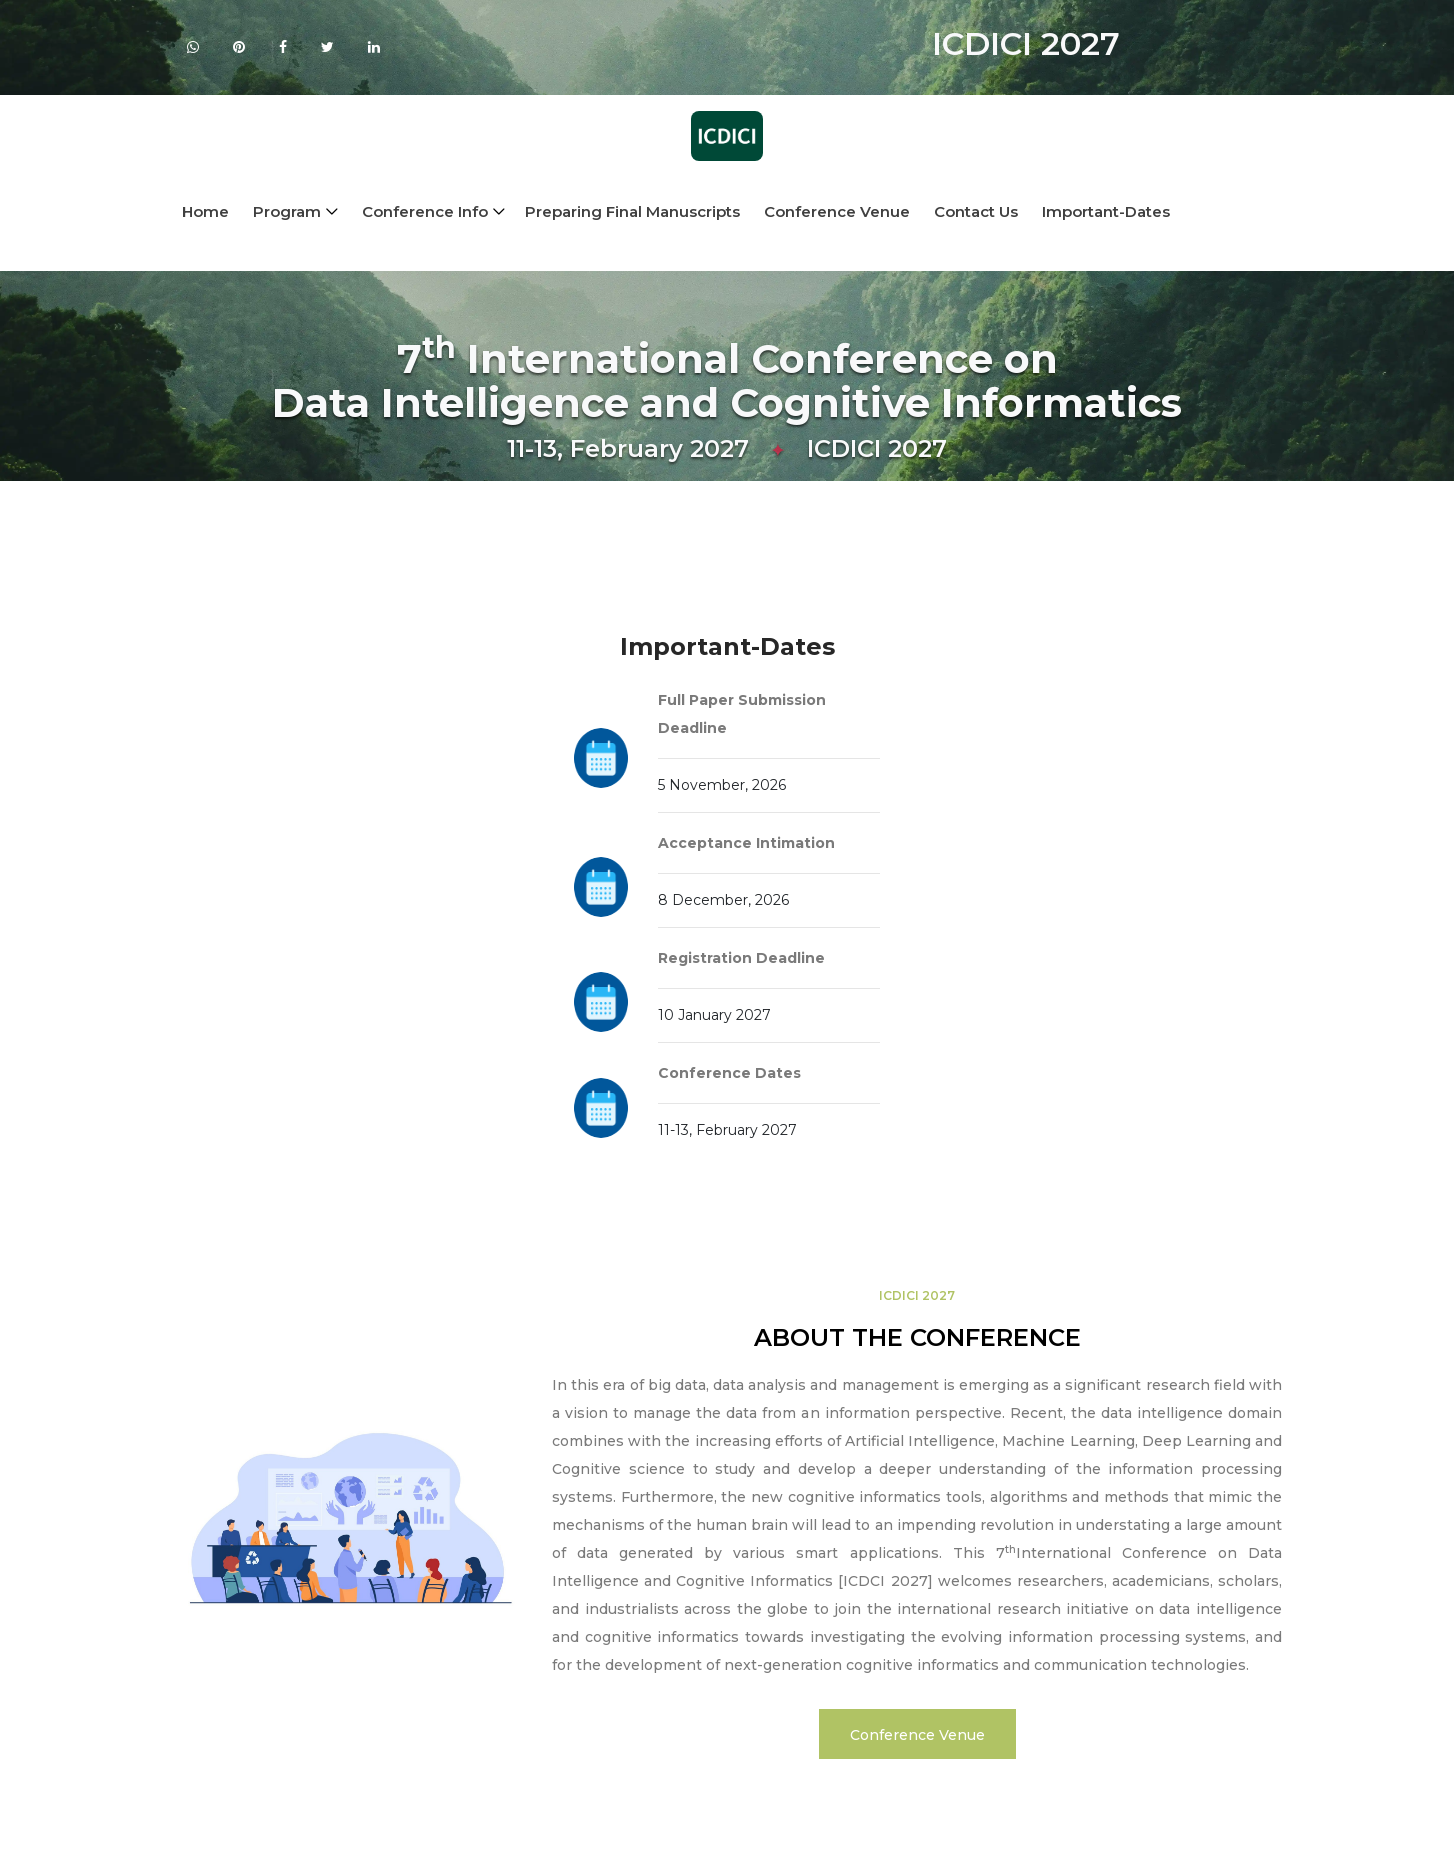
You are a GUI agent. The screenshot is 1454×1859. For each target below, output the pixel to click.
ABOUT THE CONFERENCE (917, 1337)
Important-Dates (1106, 211)
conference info (425, 211)
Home (205, 211)
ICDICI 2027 (917, 1295)
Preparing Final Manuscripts (632, 211)
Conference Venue (837, 211)
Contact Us (976, 211)
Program (287, 211)
